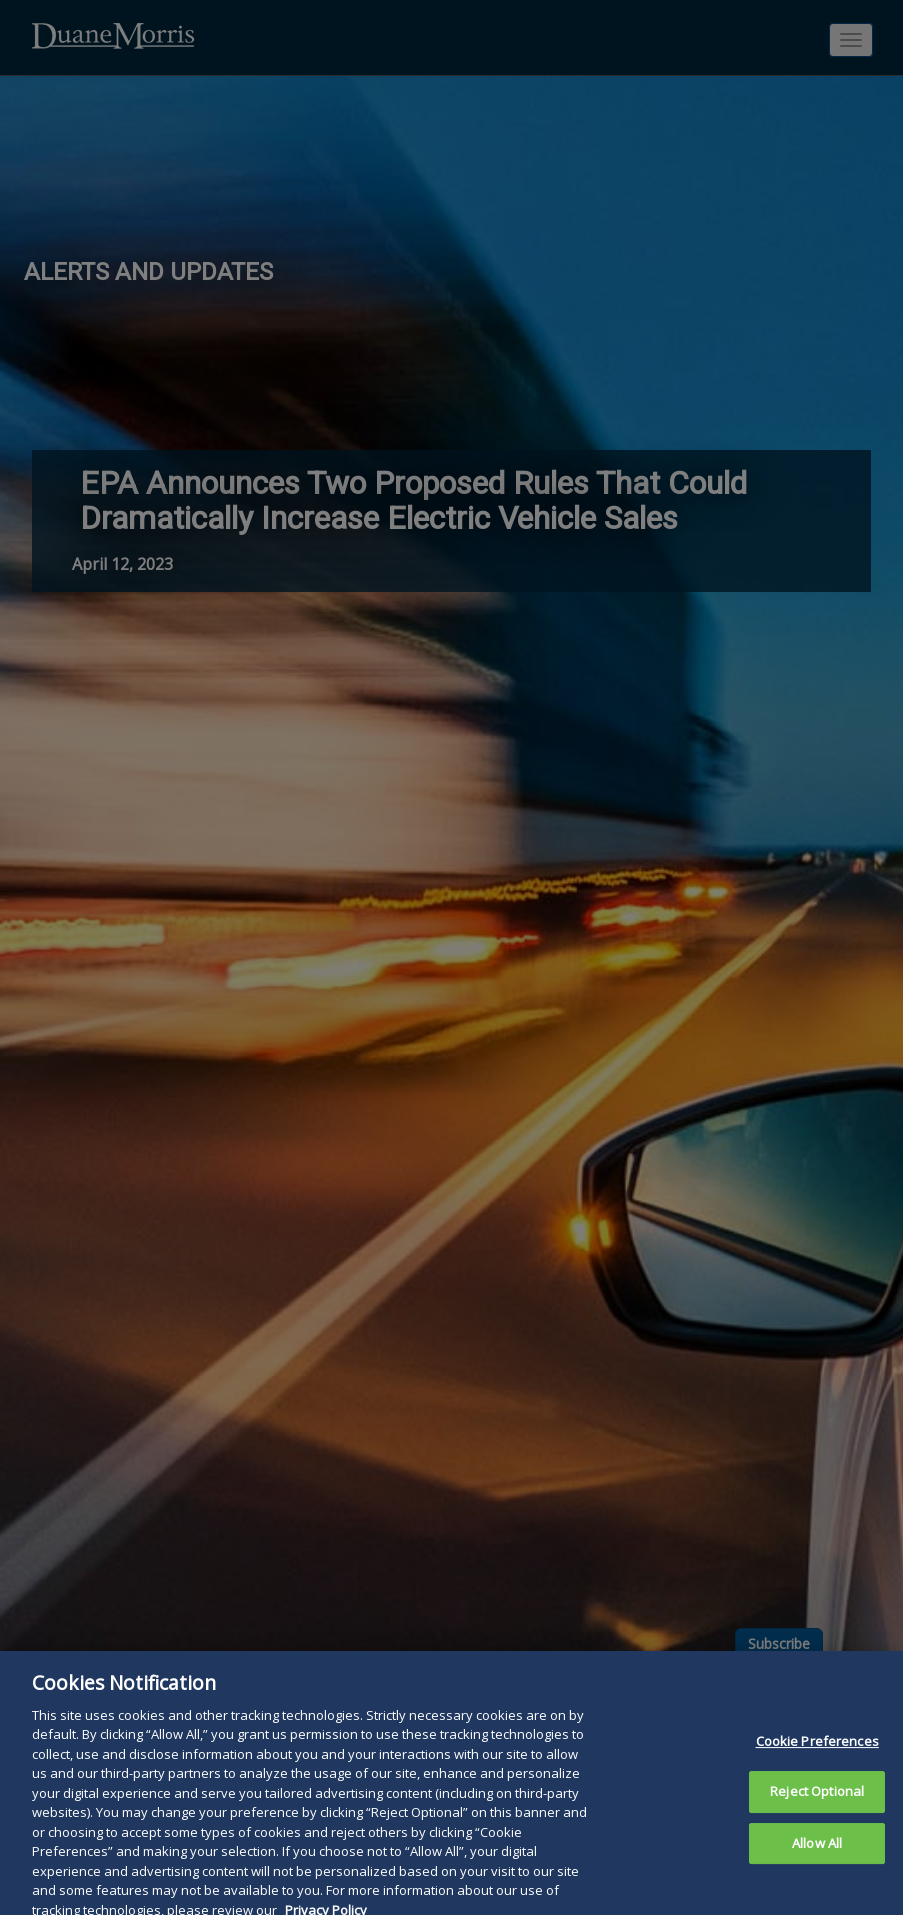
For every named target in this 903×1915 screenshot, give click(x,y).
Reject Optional (817, 1816)
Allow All (817, 1868)
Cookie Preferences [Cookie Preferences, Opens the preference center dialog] (817, 1766)
